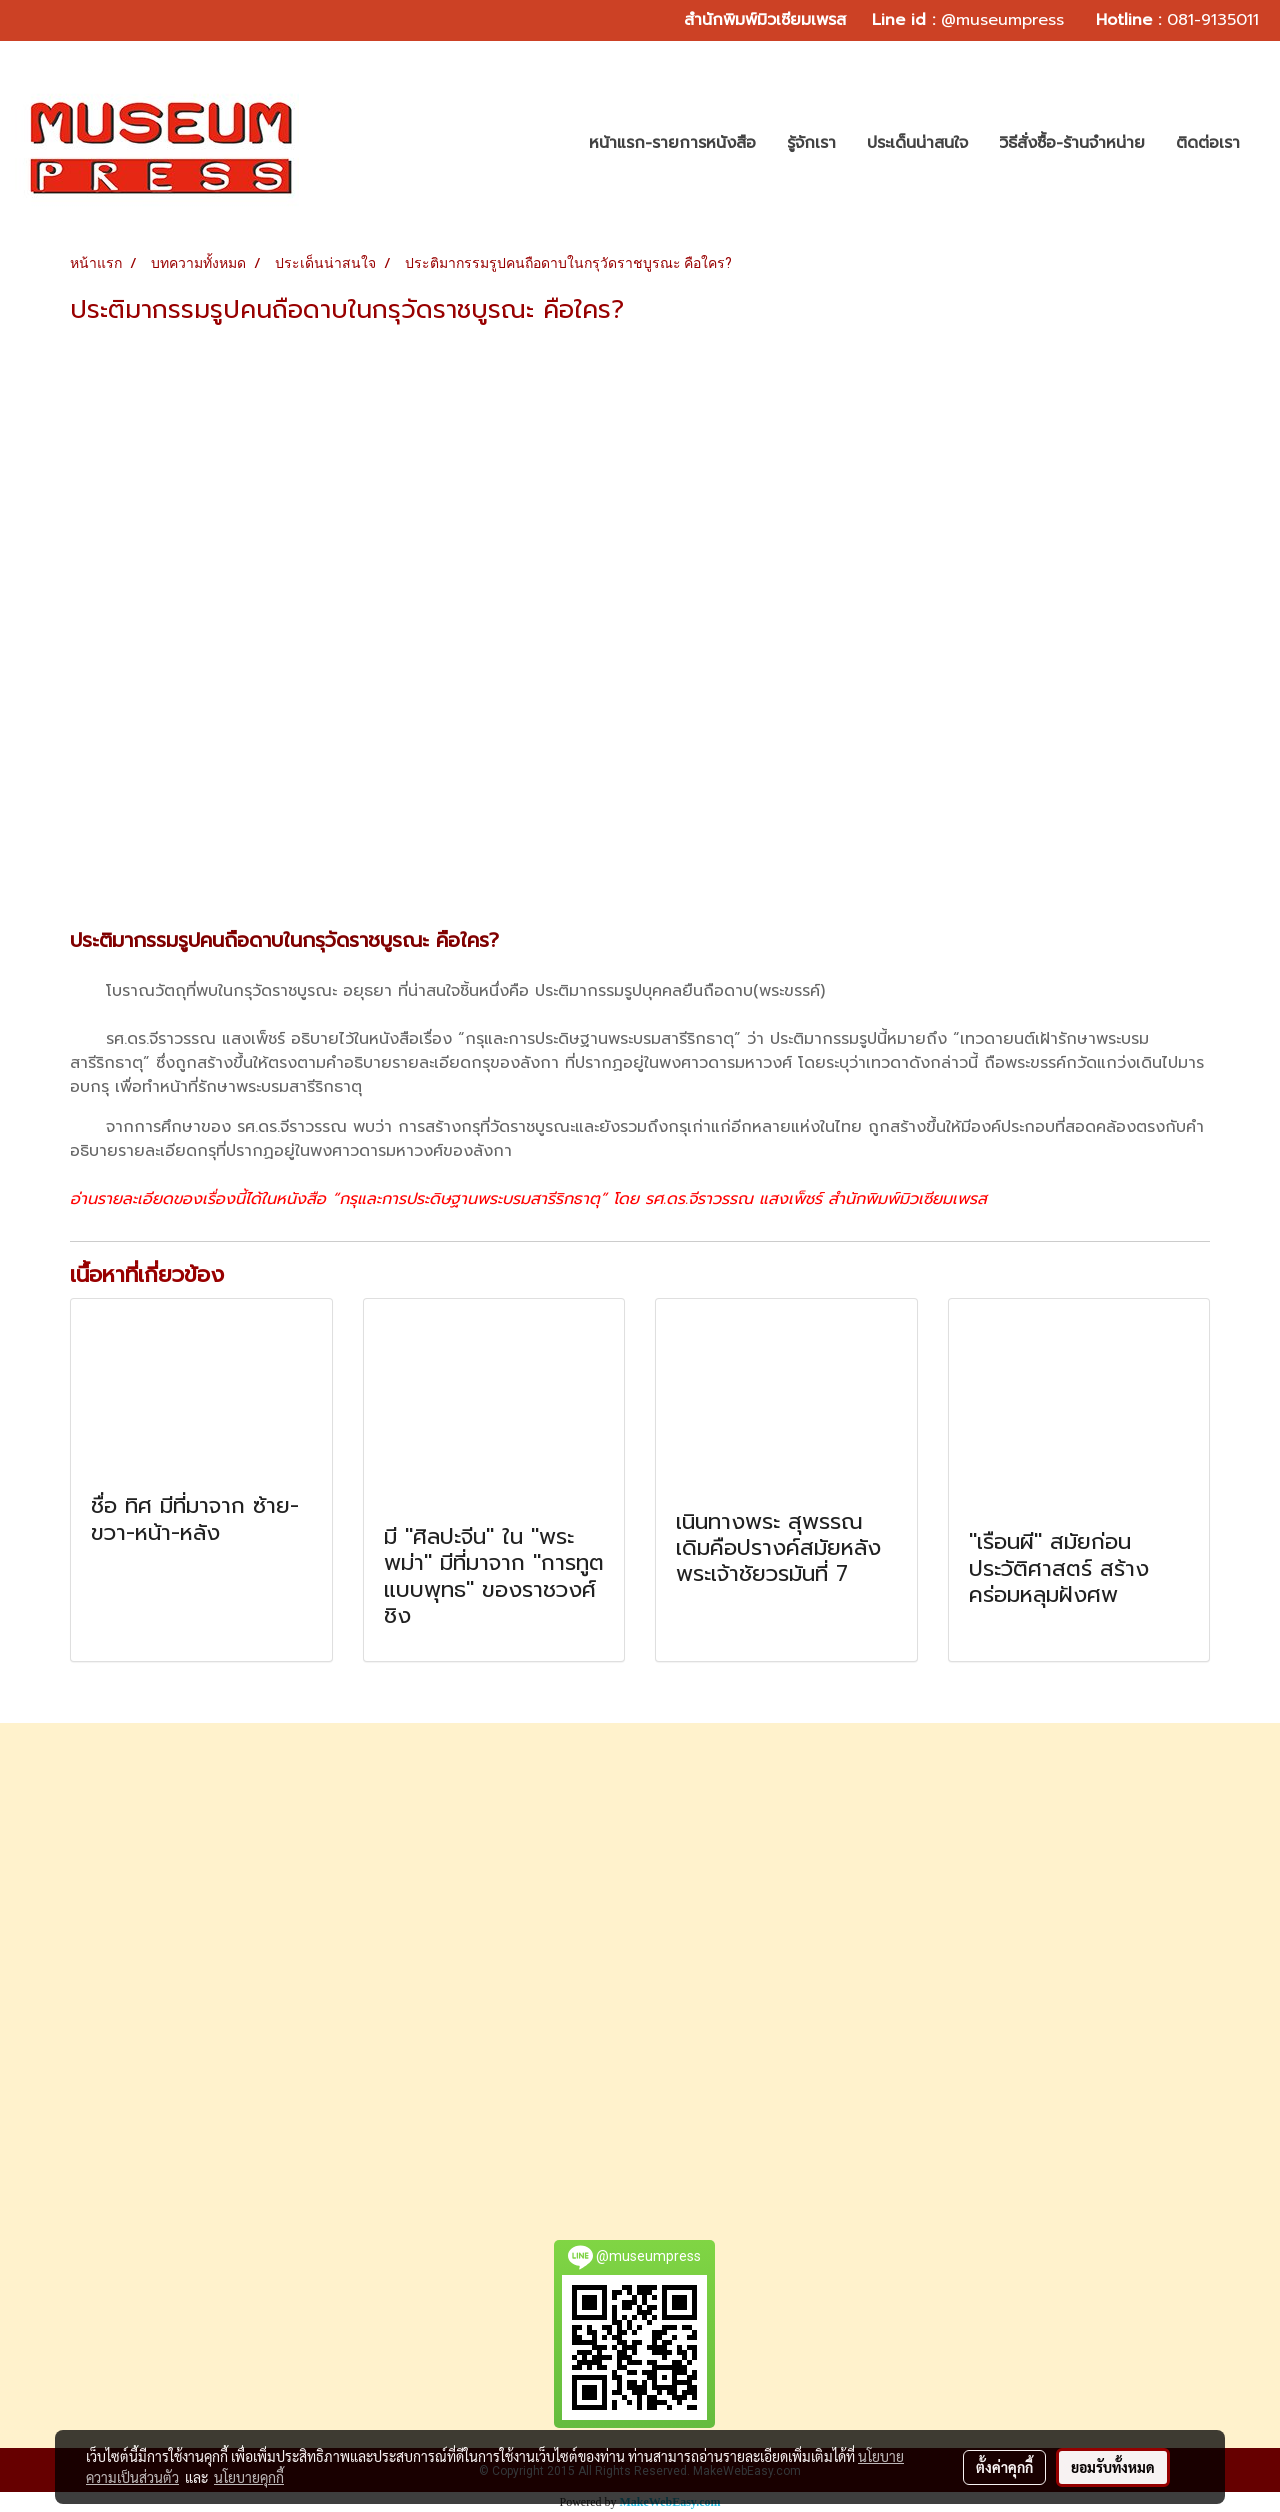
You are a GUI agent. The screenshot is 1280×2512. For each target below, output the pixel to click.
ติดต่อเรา (1208, 143)
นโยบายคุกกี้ (249, 2477)
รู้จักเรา (811, 143)
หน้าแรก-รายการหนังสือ (672, 143)
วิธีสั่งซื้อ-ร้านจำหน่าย (1072, 143)
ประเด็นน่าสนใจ (917, 143)
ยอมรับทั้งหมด (1113, 2467)
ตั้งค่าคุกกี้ (1004, 2467)
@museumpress (1002, 20)
